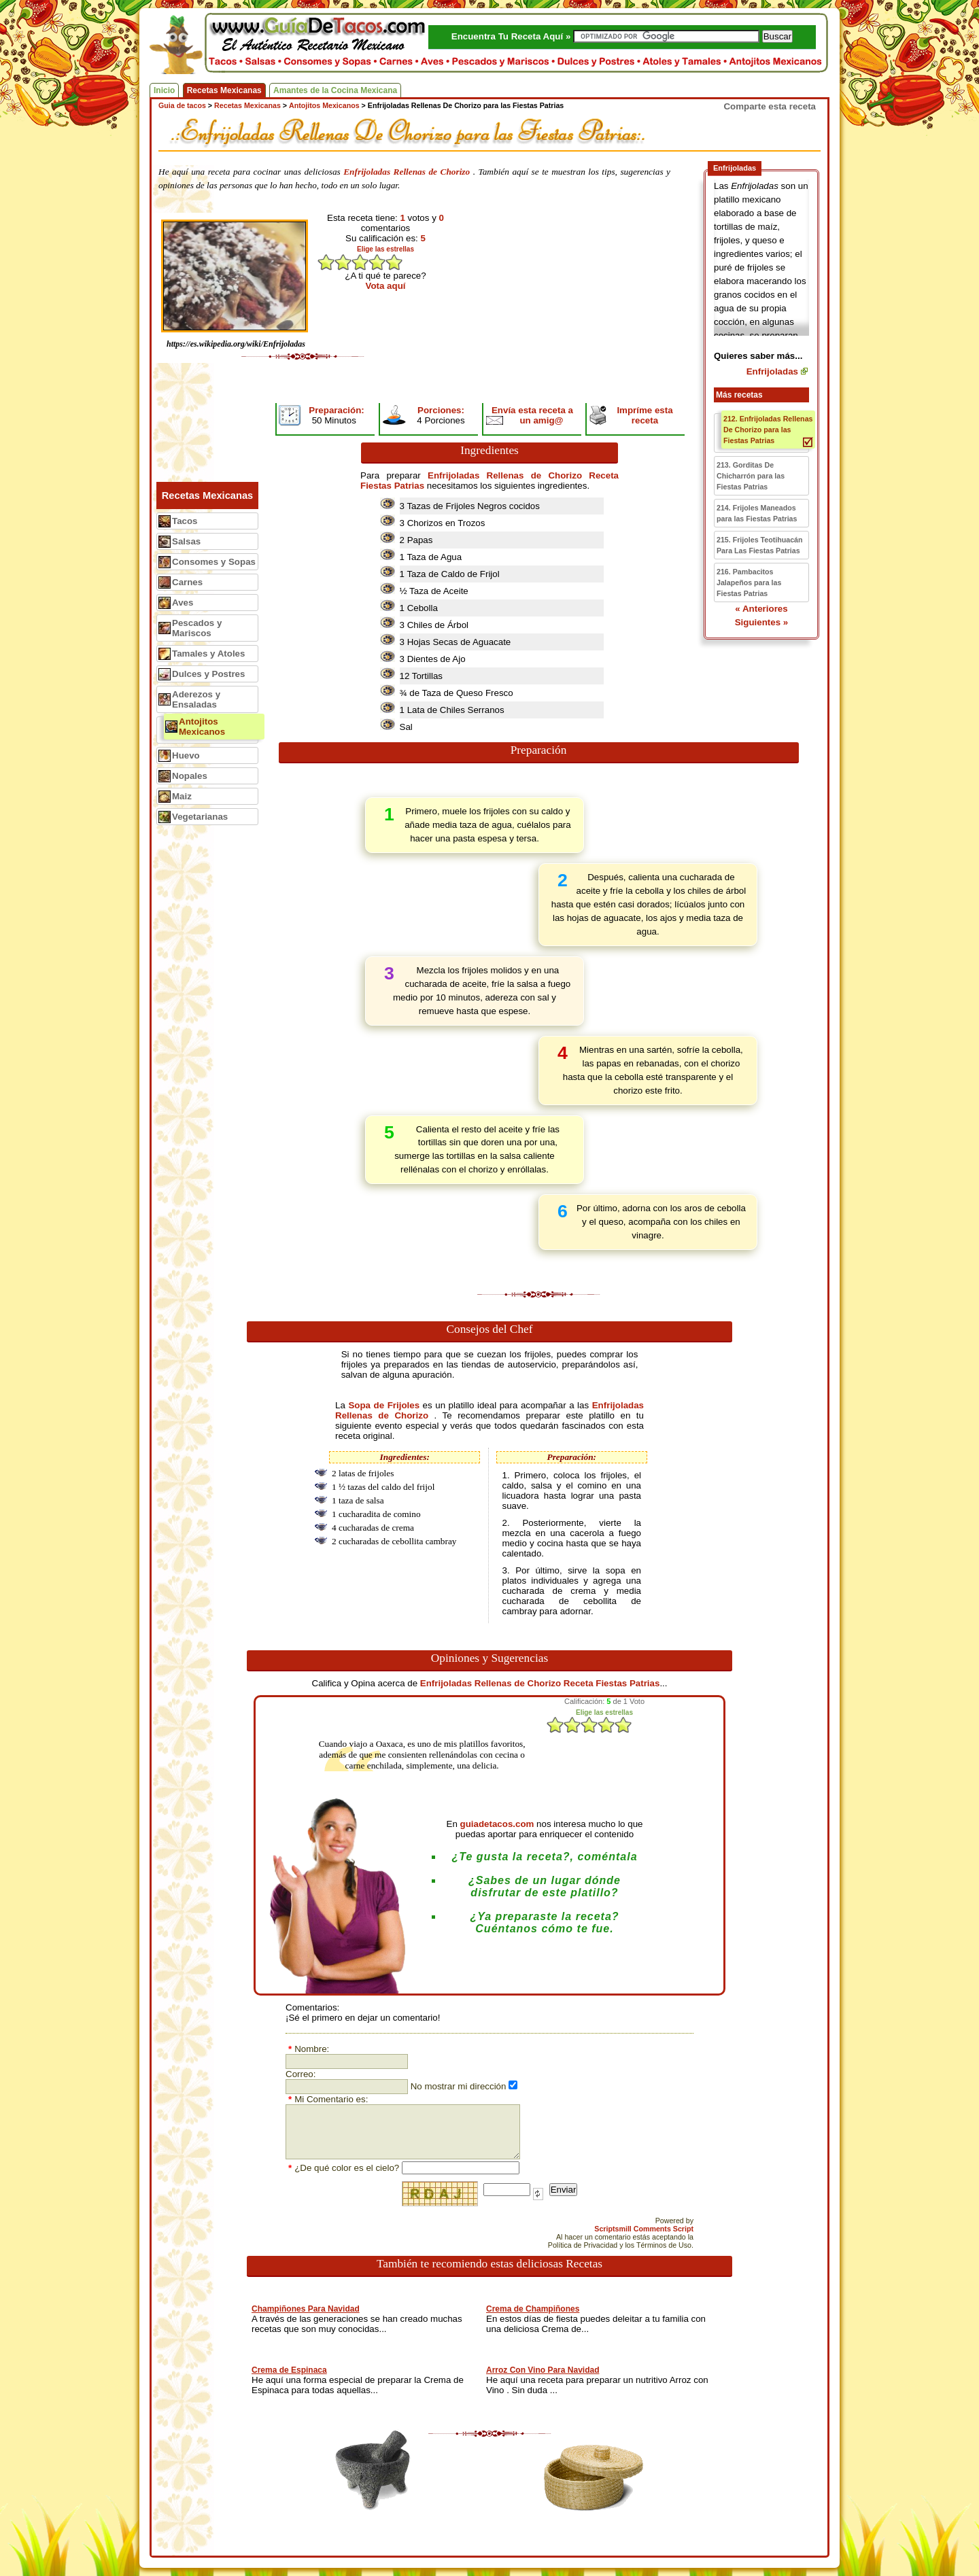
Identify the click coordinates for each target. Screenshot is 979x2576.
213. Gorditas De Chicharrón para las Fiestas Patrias (751, 476)
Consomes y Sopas (214, 562)
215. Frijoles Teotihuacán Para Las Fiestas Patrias (760, 545)
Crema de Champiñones (532, 2309)
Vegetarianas (200, 817)
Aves (182, 602)
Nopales (189, 776)
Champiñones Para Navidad (306, 2309)
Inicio (164, 90)
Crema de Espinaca (289, 2370)
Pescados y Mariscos (197, 628)
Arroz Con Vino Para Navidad (542, 2370)
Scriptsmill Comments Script (643, 2229)
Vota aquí (386, 286)
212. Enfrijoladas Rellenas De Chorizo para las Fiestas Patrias (768, 430)
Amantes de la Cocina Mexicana (335, 90)
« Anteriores (761, 609)
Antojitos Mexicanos (202, 726)
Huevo (186, 755)
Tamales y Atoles (208, 653)
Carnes (187, 582)
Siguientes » (762, 622)
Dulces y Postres (208, 674)
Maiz (182, 796)
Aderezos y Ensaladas (196, 699)
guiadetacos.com (497, 1824)
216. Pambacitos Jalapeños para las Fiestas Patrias (749, 582)
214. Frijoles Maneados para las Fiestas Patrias (757, 513)
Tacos (185, 521)
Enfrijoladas (772, 371)
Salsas (186, 541)
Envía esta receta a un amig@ (532, 415)
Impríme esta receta (644, 415)
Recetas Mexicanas (224, 90)
